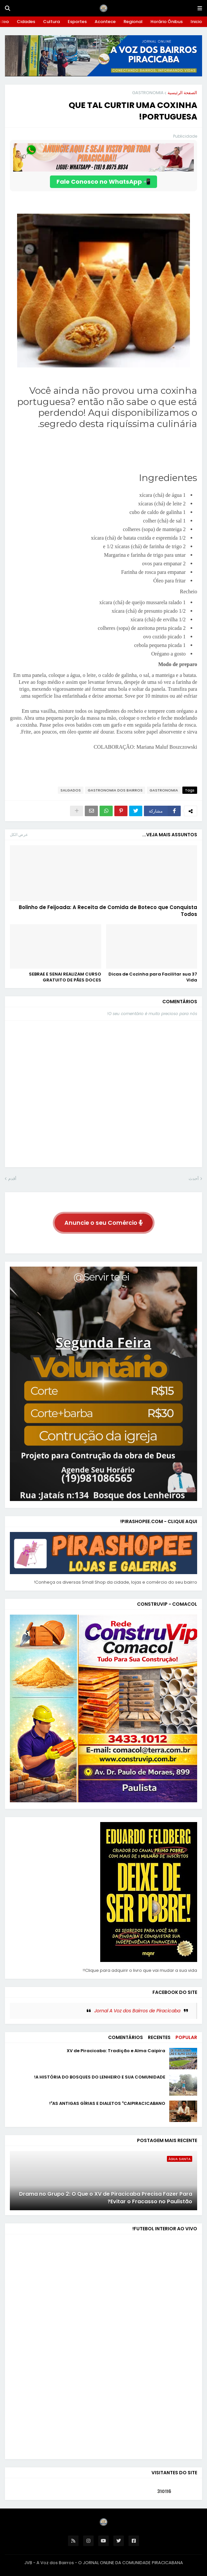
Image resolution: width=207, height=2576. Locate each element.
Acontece (105, 21)
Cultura (51, 21)
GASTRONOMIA (148, 93)
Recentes (159, 2037)
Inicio (196, 21)
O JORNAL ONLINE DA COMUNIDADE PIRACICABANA (130, 2563)
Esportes (77, 21)
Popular (186, 2037)
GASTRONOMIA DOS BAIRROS (115, 790)
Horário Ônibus (166, 21)
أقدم (12, 1178)
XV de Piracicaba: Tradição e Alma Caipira (116, 2051)
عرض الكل (19, 834)
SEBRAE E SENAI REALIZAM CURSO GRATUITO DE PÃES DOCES (65, 977)
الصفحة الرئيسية (182, 93)
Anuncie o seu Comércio (103, 1223)
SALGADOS (70, 790)
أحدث (194, 1178)
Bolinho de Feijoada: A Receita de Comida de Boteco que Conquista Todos (108, 911)
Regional (133, 21)
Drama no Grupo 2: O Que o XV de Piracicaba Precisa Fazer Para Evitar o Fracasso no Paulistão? (105, 2197)
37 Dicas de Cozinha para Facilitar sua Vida (152, 977)
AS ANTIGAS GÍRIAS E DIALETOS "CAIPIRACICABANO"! (107, 2103)
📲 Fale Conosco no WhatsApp (103, 181)
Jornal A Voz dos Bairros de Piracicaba (137, 2010)
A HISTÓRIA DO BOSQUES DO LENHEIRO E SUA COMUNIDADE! (99, 2077)
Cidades (26, 21)
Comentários (125, 2037)
